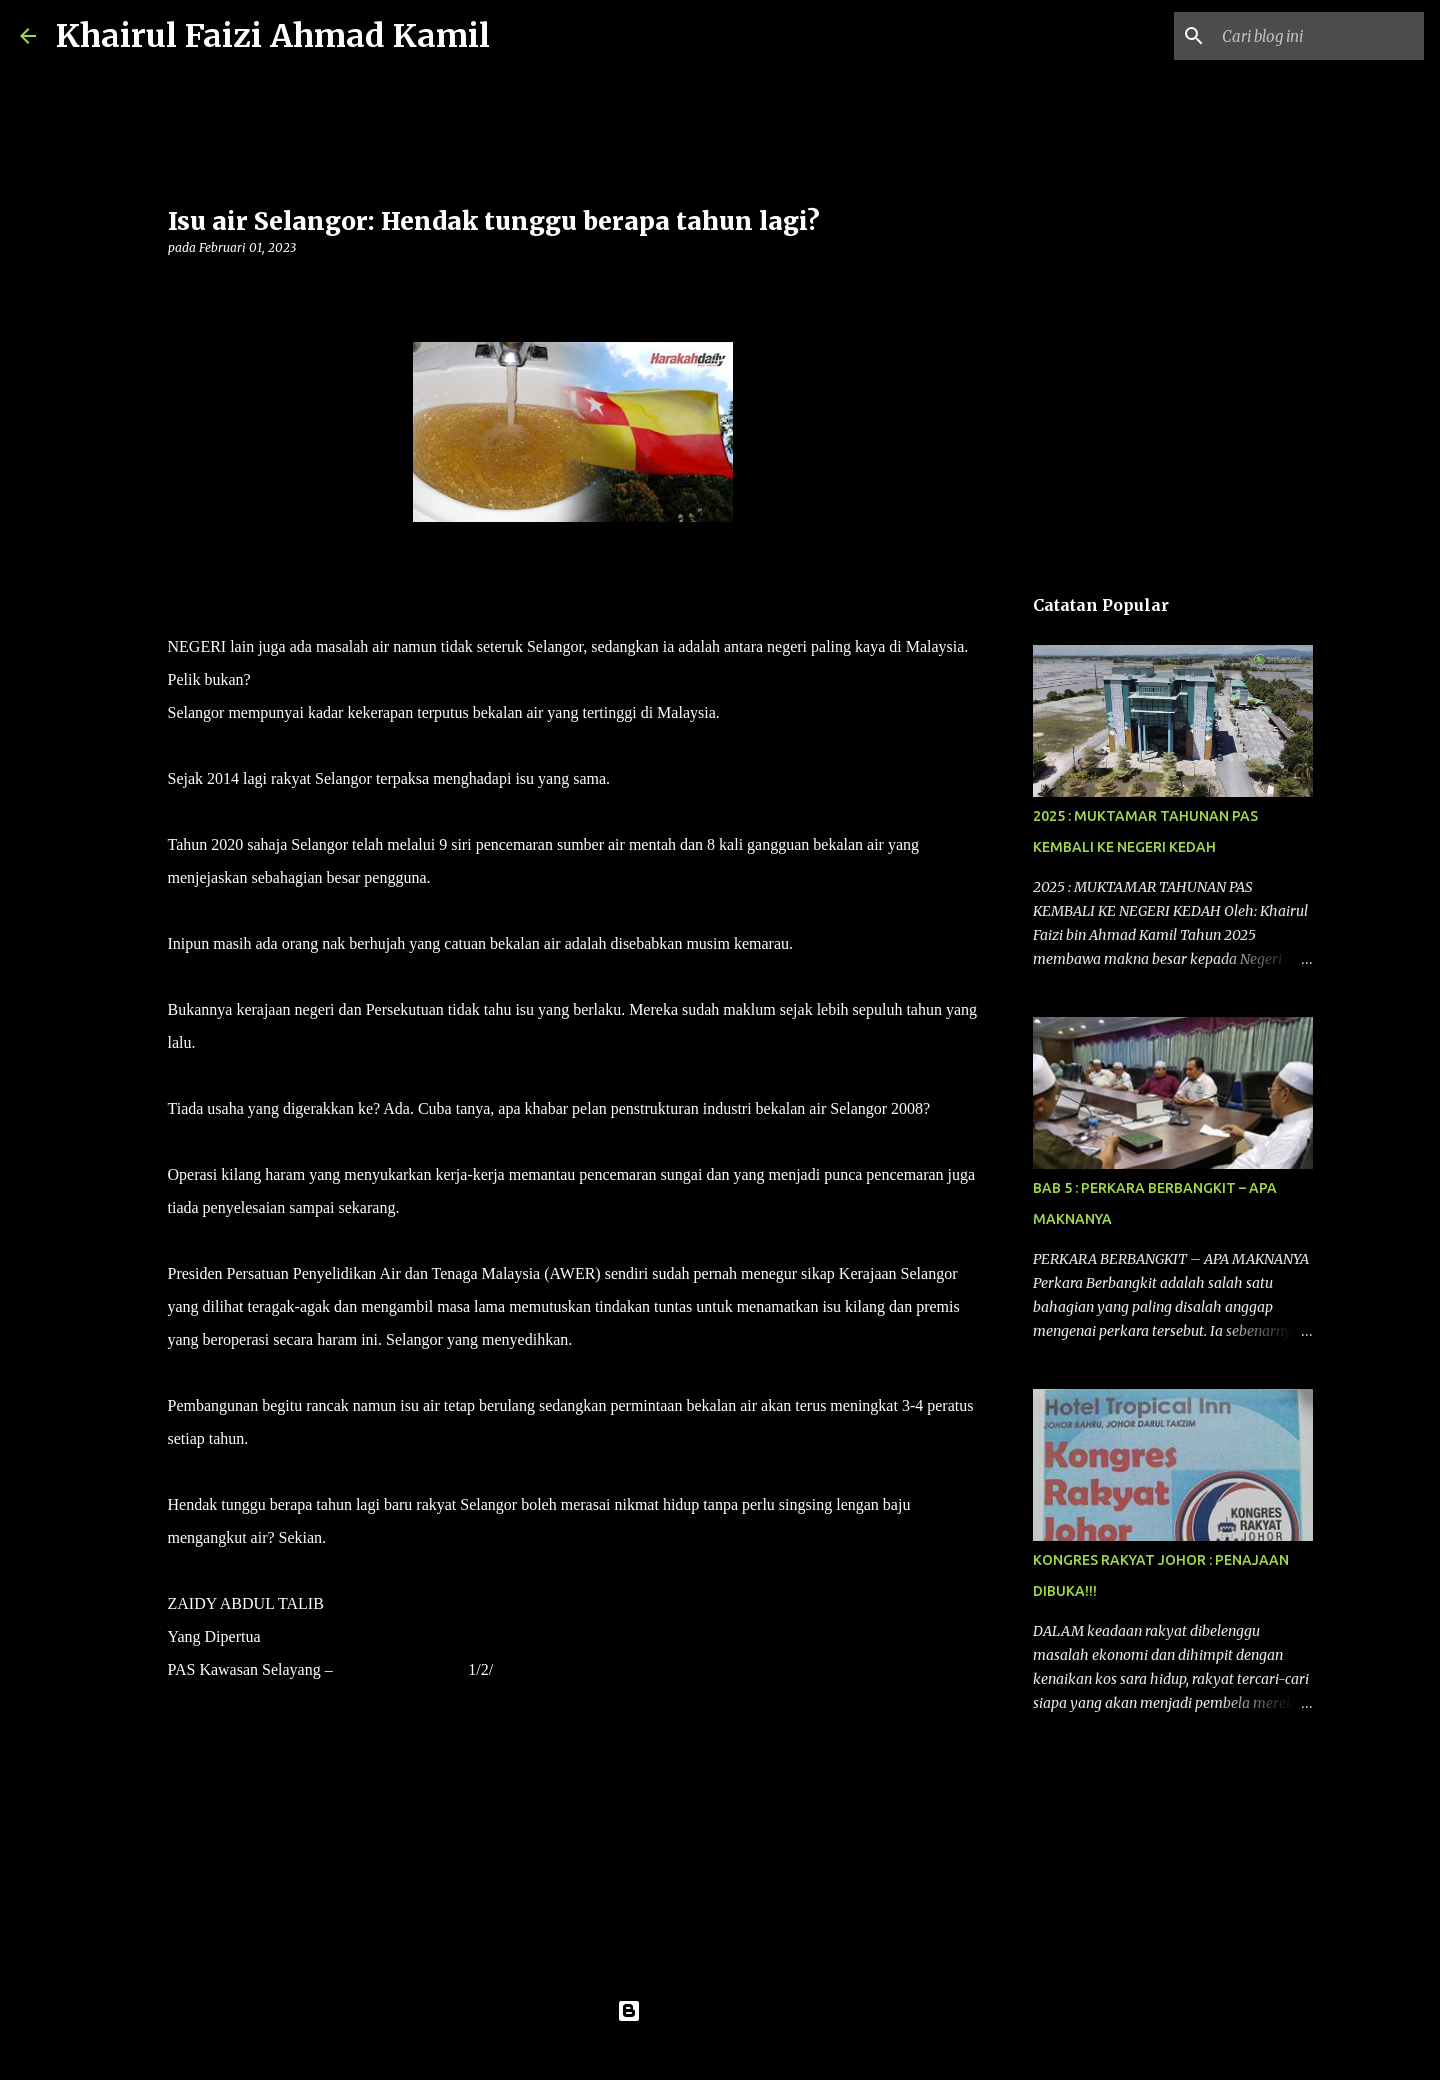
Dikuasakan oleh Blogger (720, 2011)
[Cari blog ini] (1319, 36)
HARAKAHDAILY (401, 1669)
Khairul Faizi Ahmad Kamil (273, 36)
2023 (509, 1669)
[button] (180, 288)
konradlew (761, 2052)
